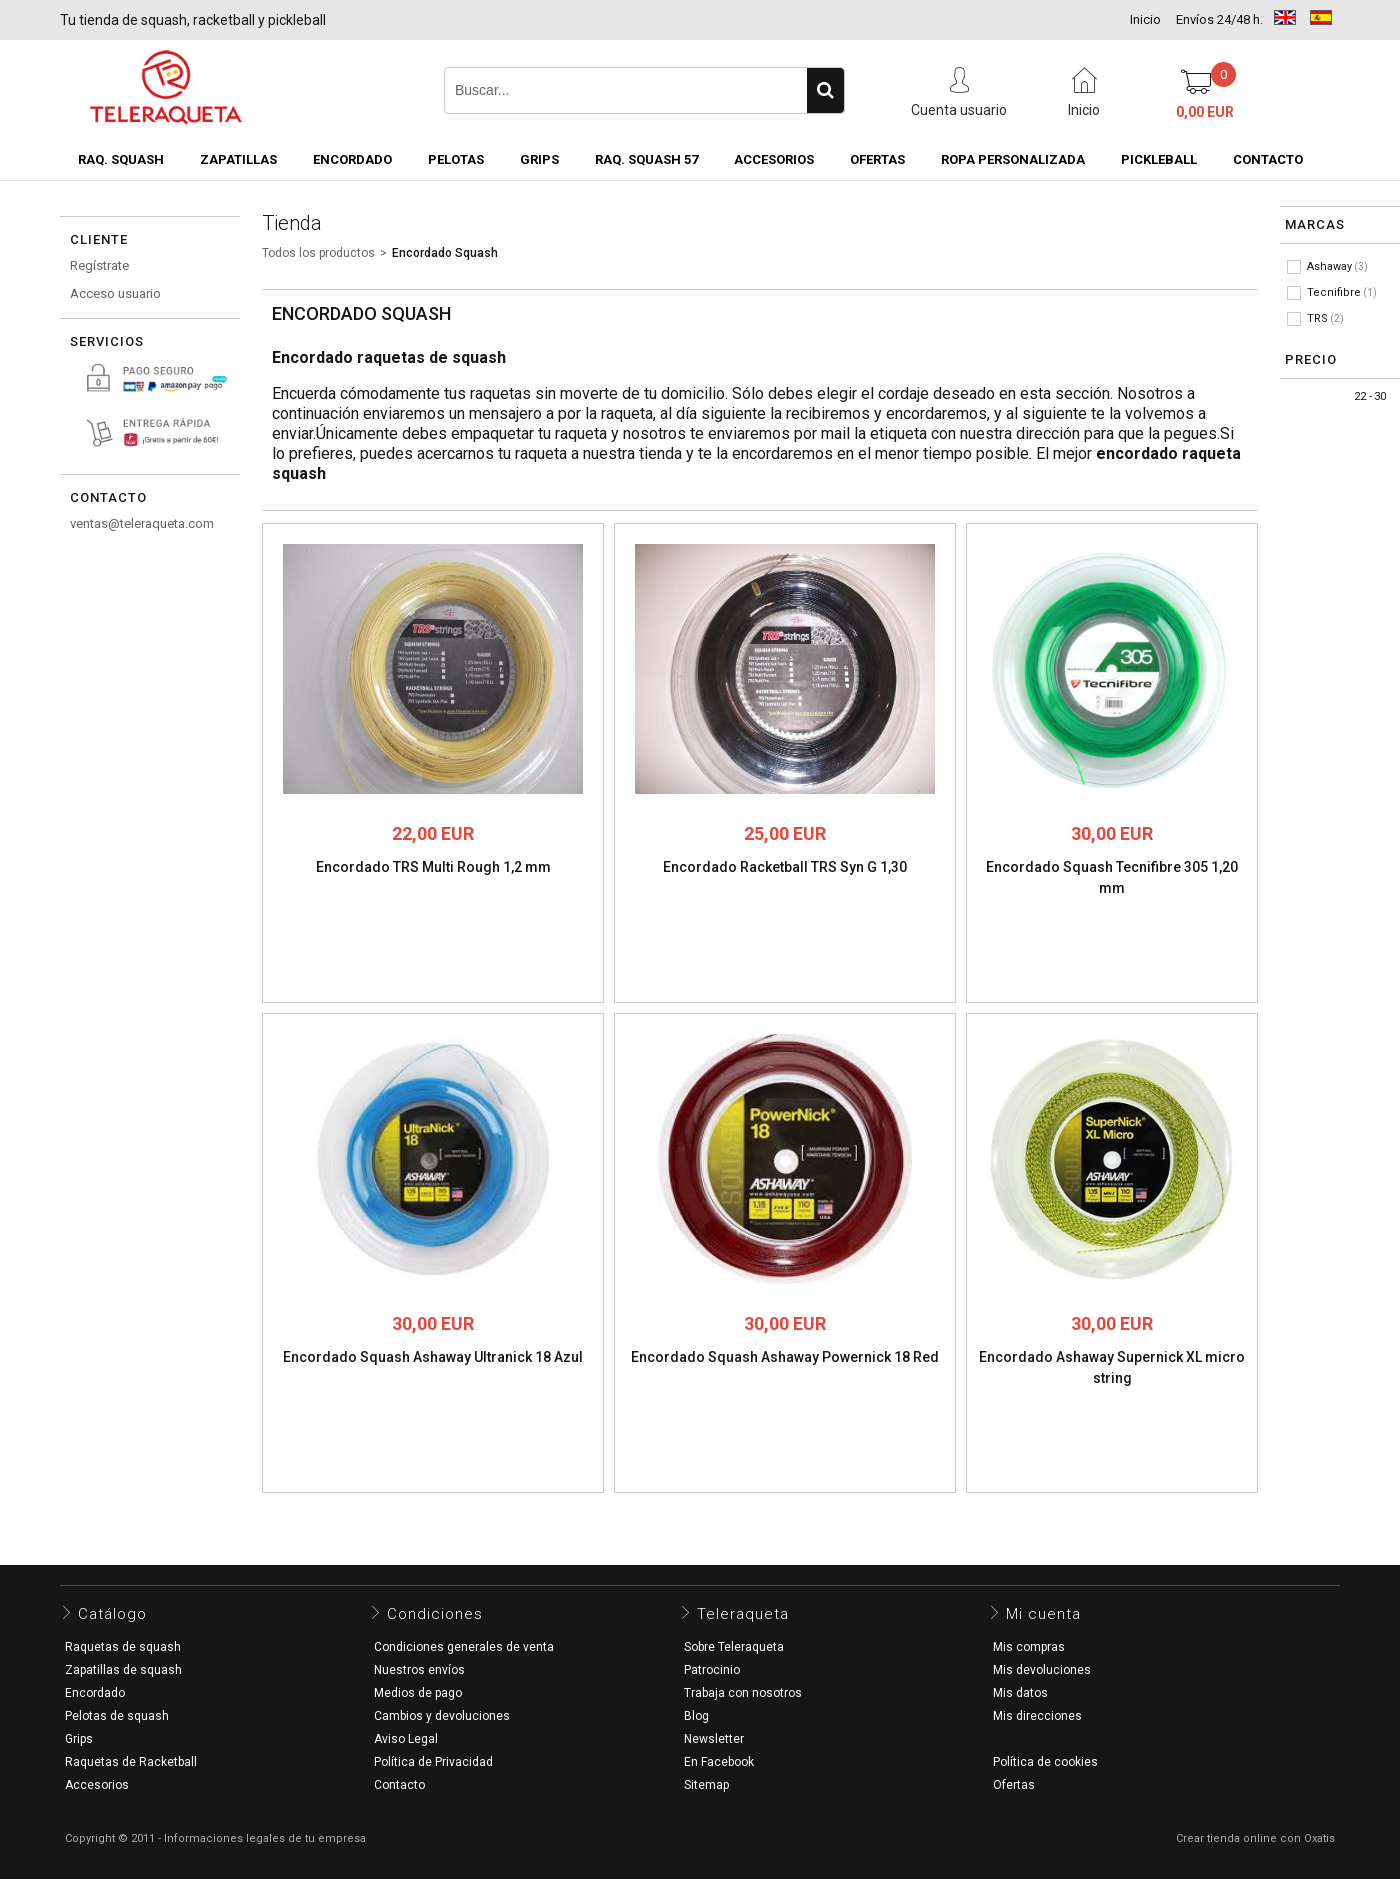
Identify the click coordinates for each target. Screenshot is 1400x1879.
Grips (539, 159)
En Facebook (719, 1762)
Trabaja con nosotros (743, 1693)
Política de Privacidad (433, 1762)
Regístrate (99, 265)
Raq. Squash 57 (646, 159)
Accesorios (774, 159)
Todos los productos (318, 253)
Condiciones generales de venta (464, 1647)
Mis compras (1029, 1647)
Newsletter (714, 1739)
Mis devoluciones (1042, 1670)
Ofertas (1014, 1785)
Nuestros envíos (419, 1670)
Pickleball (1159, 159)
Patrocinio (712, 1670)
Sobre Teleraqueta (734, 1647)
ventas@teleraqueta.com (142, 523)
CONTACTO (1268, 159)
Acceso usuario (115, 293)
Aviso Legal (406, 1739)
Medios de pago (418, 1693)
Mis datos (1020, 1693)
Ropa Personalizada (1013, 159)
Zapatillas (238, 159)
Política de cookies (1045, 1762)
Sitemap (706, 1785)
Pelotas (456, 159)
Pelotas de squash (117, 1716)
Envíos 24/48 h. (1219, 19)
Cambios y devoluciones (442, 1716)
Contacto (399, 1785)
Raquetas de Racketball (131, 1762)
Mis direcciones (1037, 1716)
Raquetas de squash (123, 1647)
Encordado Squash (445, 253)
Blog (696, 1716)
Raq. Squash (121, 159)
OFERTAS (877, 159)
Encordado (352, 159)
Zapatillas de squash (123, 1670)
